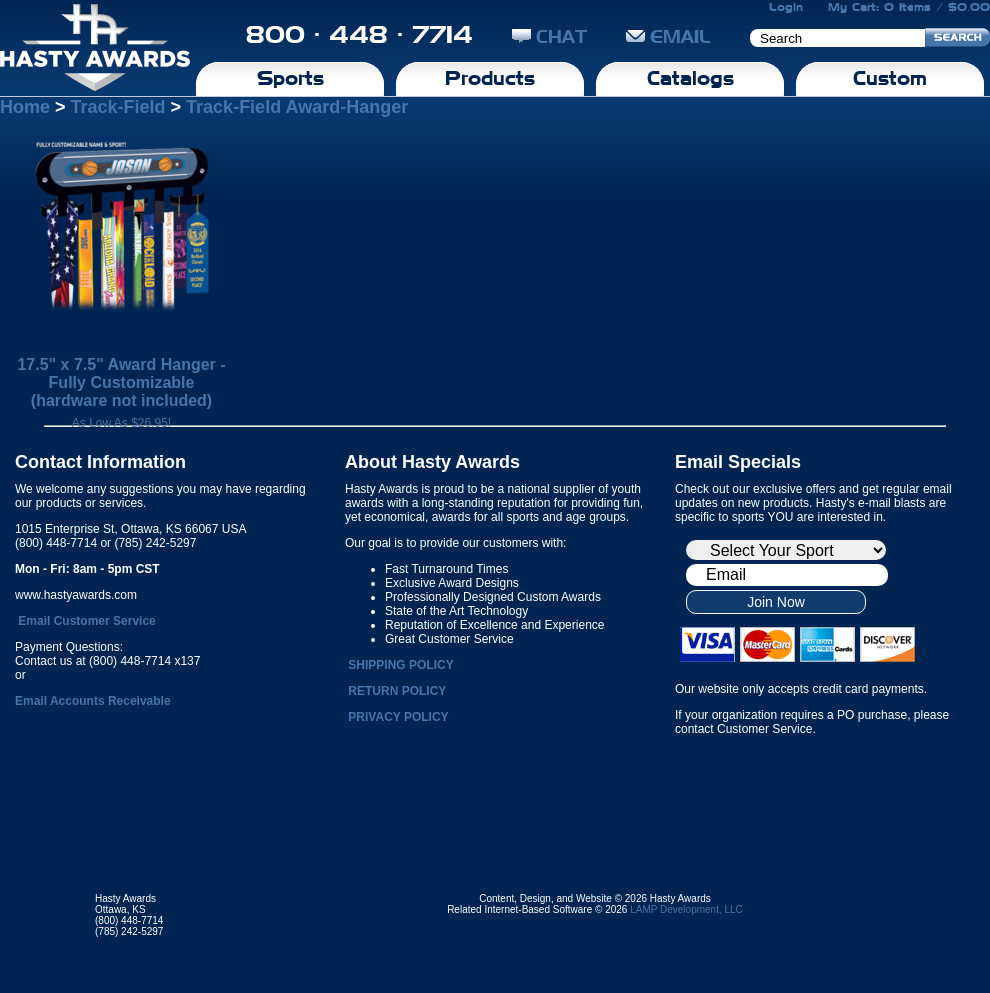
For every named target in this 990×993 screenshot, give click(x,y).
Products (490, 78)
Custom (890, 78)
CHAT (549, 36)
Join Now (776, 602)
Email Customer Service (86, 621)
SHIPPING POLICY (400, 665)
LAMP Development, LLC (686, 909)
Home (25, 107)
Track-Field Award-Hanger (297, 107)
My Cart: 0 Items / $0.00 (909, 7)
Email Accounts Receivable (93, 701)
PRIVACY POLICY (398, 717)
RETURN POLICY (397, 691)
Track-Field (118, 107)
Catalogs (690, 78)
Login (786, 7)
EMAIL (668, 36)
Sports (290, 78)
